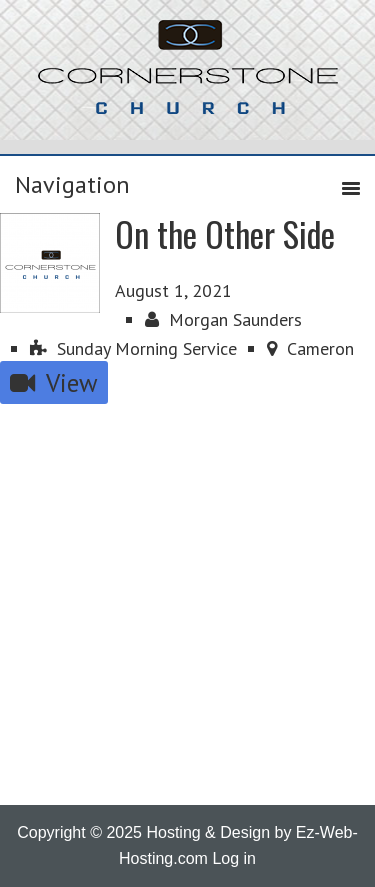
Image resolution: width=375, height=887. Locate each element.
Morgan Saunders (223, 319)
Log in (234, 858)
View (54, 382)
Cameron (310, 348)
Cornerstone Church (188, 77)
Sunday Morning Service (133, 348)
